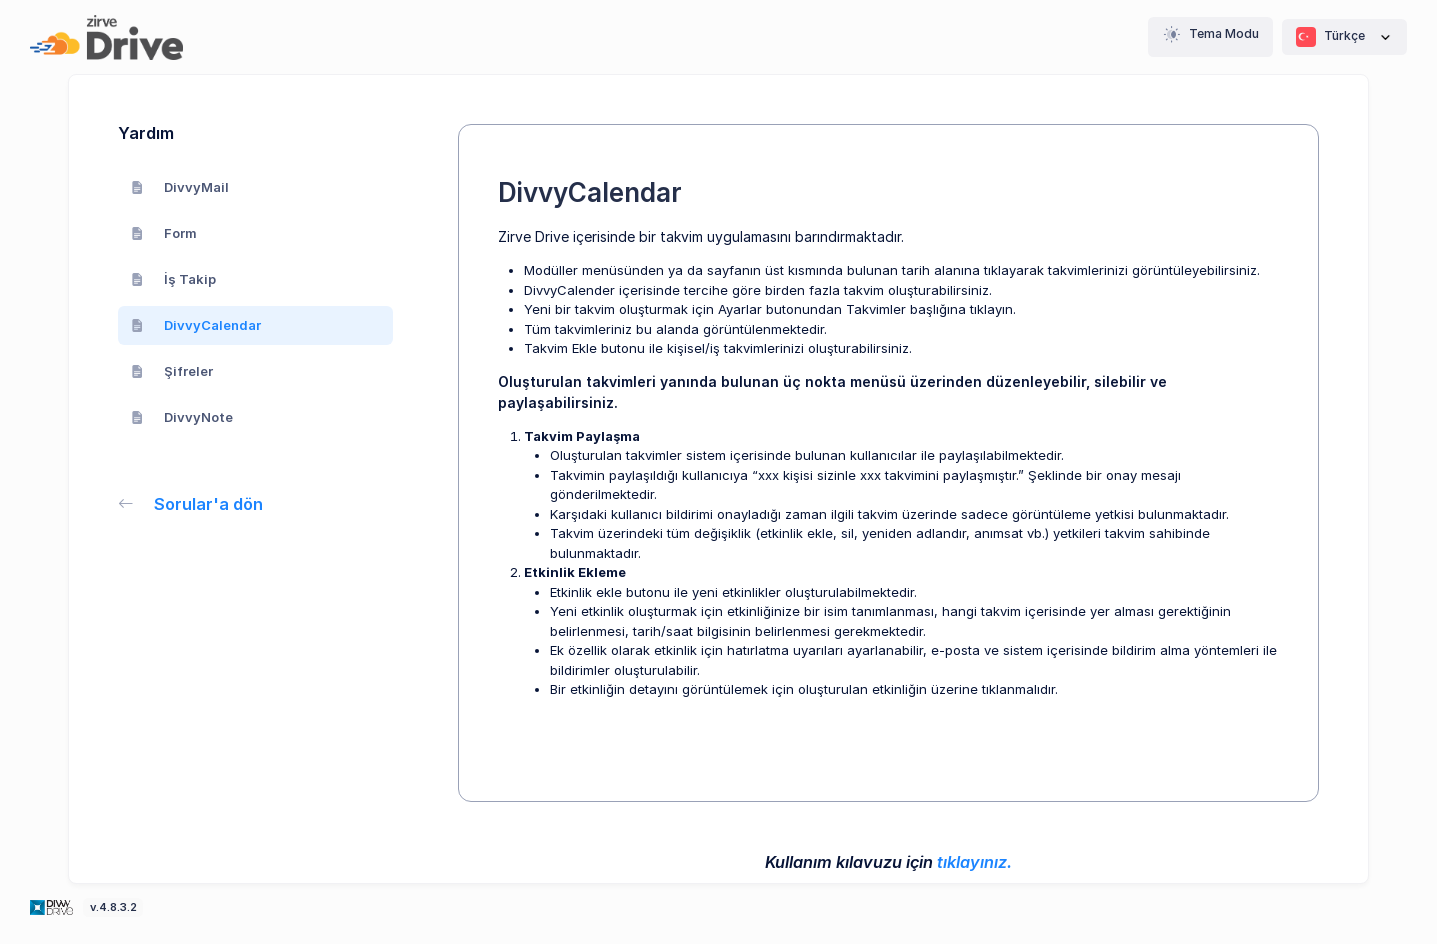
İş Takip (173, 279)
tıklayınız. (974, 862)
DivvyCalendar (196, 325)
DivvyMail (180, 187)
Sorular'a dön (190, 504)
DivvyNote (182, 417)
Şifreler (172, 371)
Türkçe (1344, 37)
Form (164, 233)
